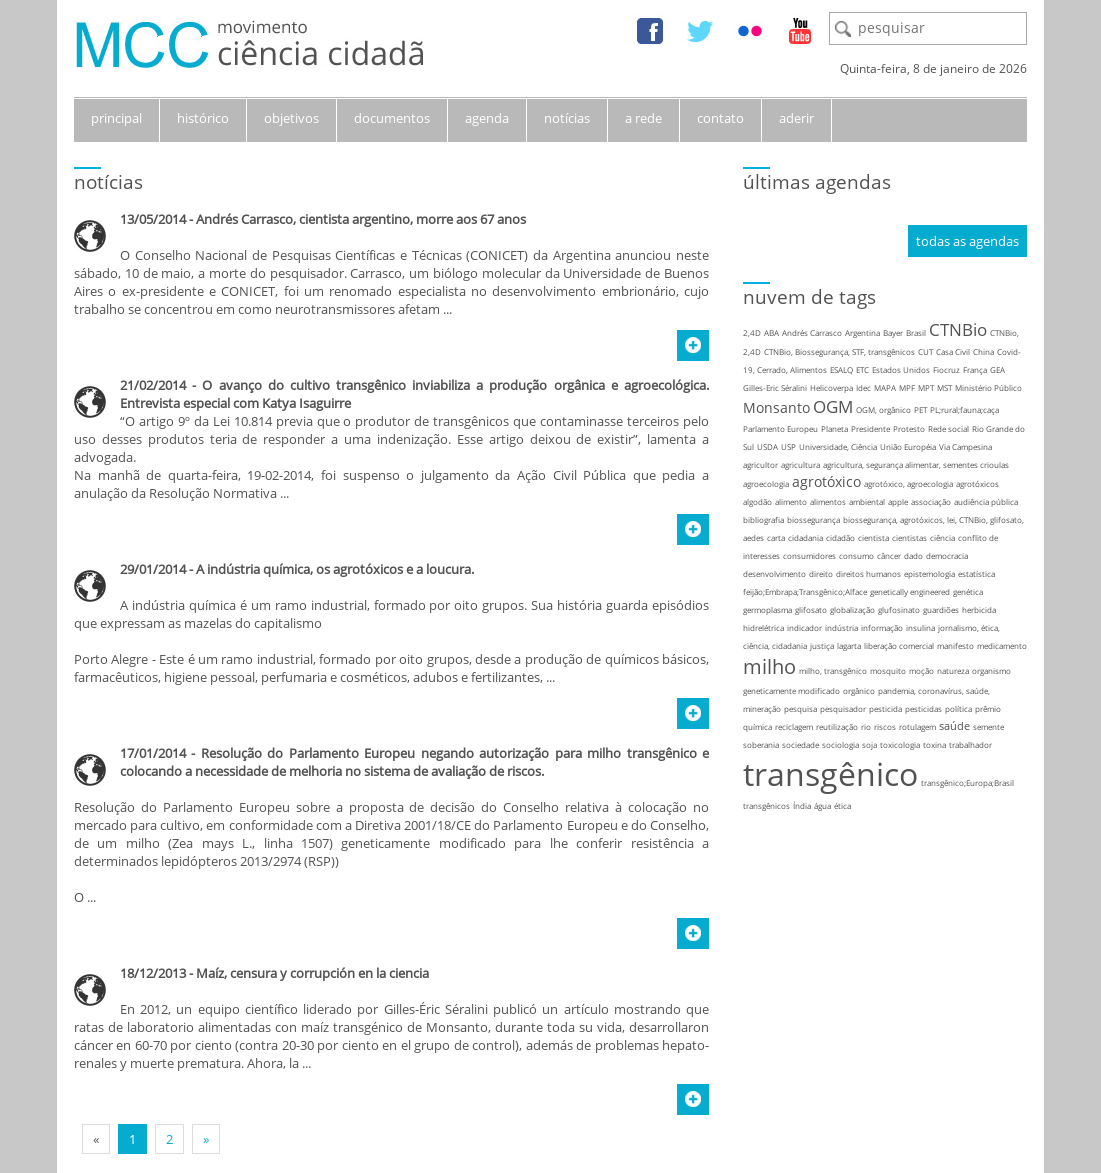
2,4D (752, 332)
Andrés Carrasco (812, 332)
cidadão (840, 537)
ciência (942, 537)
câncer (889, 555)
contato (720, 118)
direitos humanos (868, 573)
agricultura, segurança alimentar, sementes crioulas (916, 464)
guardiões (941, 609)
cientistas (909, 537)
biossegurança (813, 519)
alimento (791, 501)
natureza (953, 670)
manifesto (955, 645)
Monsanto (776, 407)
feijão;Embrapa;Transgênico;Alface (805, 591)
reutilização (837, 726)
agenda (487, 118)
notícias (567, 118)
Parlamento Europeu (780, 428)
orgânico (859, 690)
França (975, 369)
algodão (757, 501)
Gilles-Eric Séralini (775, 387)
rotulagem (917, 726)
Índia (802, 805)
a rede (643, 118)
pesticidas (923, 708)
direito (821, 573)
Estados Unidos (901, 369)
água (822, 805)
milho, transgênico (833, 670)
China (983, 351)
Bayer (893, 332)
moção (921, 670)
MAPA (885, 387)
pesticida (885, 708)
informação (882, 627)
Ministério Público (988, 387)
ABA (771, 332)
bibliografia (763, 519)
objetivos (291, 118)
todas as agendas (967, 241)
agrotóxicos (977, 483)
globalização (852, 609)
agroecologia (766, 483)
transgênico (830, 773)
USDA (767, 446)
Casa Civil (953, 351)
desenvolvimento (774, 573)
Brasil (916, 332)
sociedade (800, 744)
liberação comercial (899, 645)
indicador (804, 627)
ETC (862, 369)
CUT (925, 351)
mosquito (888, 670)
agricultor (760, 464)
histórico (203, 118)
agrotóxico (826, 481)
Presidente (870, 428)
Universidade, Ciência (838, 446)
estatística (976, 573)
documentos (392, 118)
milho (769, 666)
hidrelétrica (763, 627)
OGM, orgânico (883, 409)
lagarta (849, 645)
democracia (947, 555)
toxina (934, 744)
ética (842, 805)
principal (116, 118)
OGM (833, 406)
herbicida (979, 609)
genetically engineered (910, 591)
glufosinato (899, 609)
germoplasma (767, 609)
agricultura (800, 464)
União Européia (908, 446)
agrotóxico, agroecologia (908, 483)
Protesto (909, 428)
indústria (841, 627)
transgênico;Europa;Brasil (967, 782)
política (958, 708)
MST (944, 387)
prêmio (988, 708)
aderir (796, 118)
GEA (997, 369)
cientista (873, 537)
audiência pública (986, 501)
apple (898, 501)
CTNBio (958, 329)
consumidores (809, 555)
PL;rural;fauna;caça (964, 409)
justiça (822, 645)
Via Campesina (965, 446)
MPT (926, 387)
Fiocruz (946, 369)
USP (788, 446)
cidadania (805, 537)
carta (776, 537)
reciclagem (794, 726)
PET (920, 409)
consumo (856, 555)
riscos (885, 726)
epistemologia (929, 573)
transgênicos (766, 805)
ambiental (867, 501)
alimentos (828, 501)
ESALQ (841, 369)
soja (869, 744)
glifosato (811, 609)
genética (968, 591)
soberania (761, 744)
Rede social (948, 428)
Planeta (834, 428)
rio (866, 726)
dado (913, 555)
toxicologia (900, 744)
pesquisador (843, 708)
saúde (954, 725)
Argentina (862, 332)
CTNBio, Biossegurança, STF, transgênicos (839, 351)
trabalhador (970, 744)
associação (931, 501)
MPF (907, 387)
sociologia (840, 744)
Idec (863, 387)
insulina (920, 627)
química (757, 726)
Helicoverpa (831, 387)
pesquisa (800, 708)
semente (988, 726)
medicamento (1002, 645)
